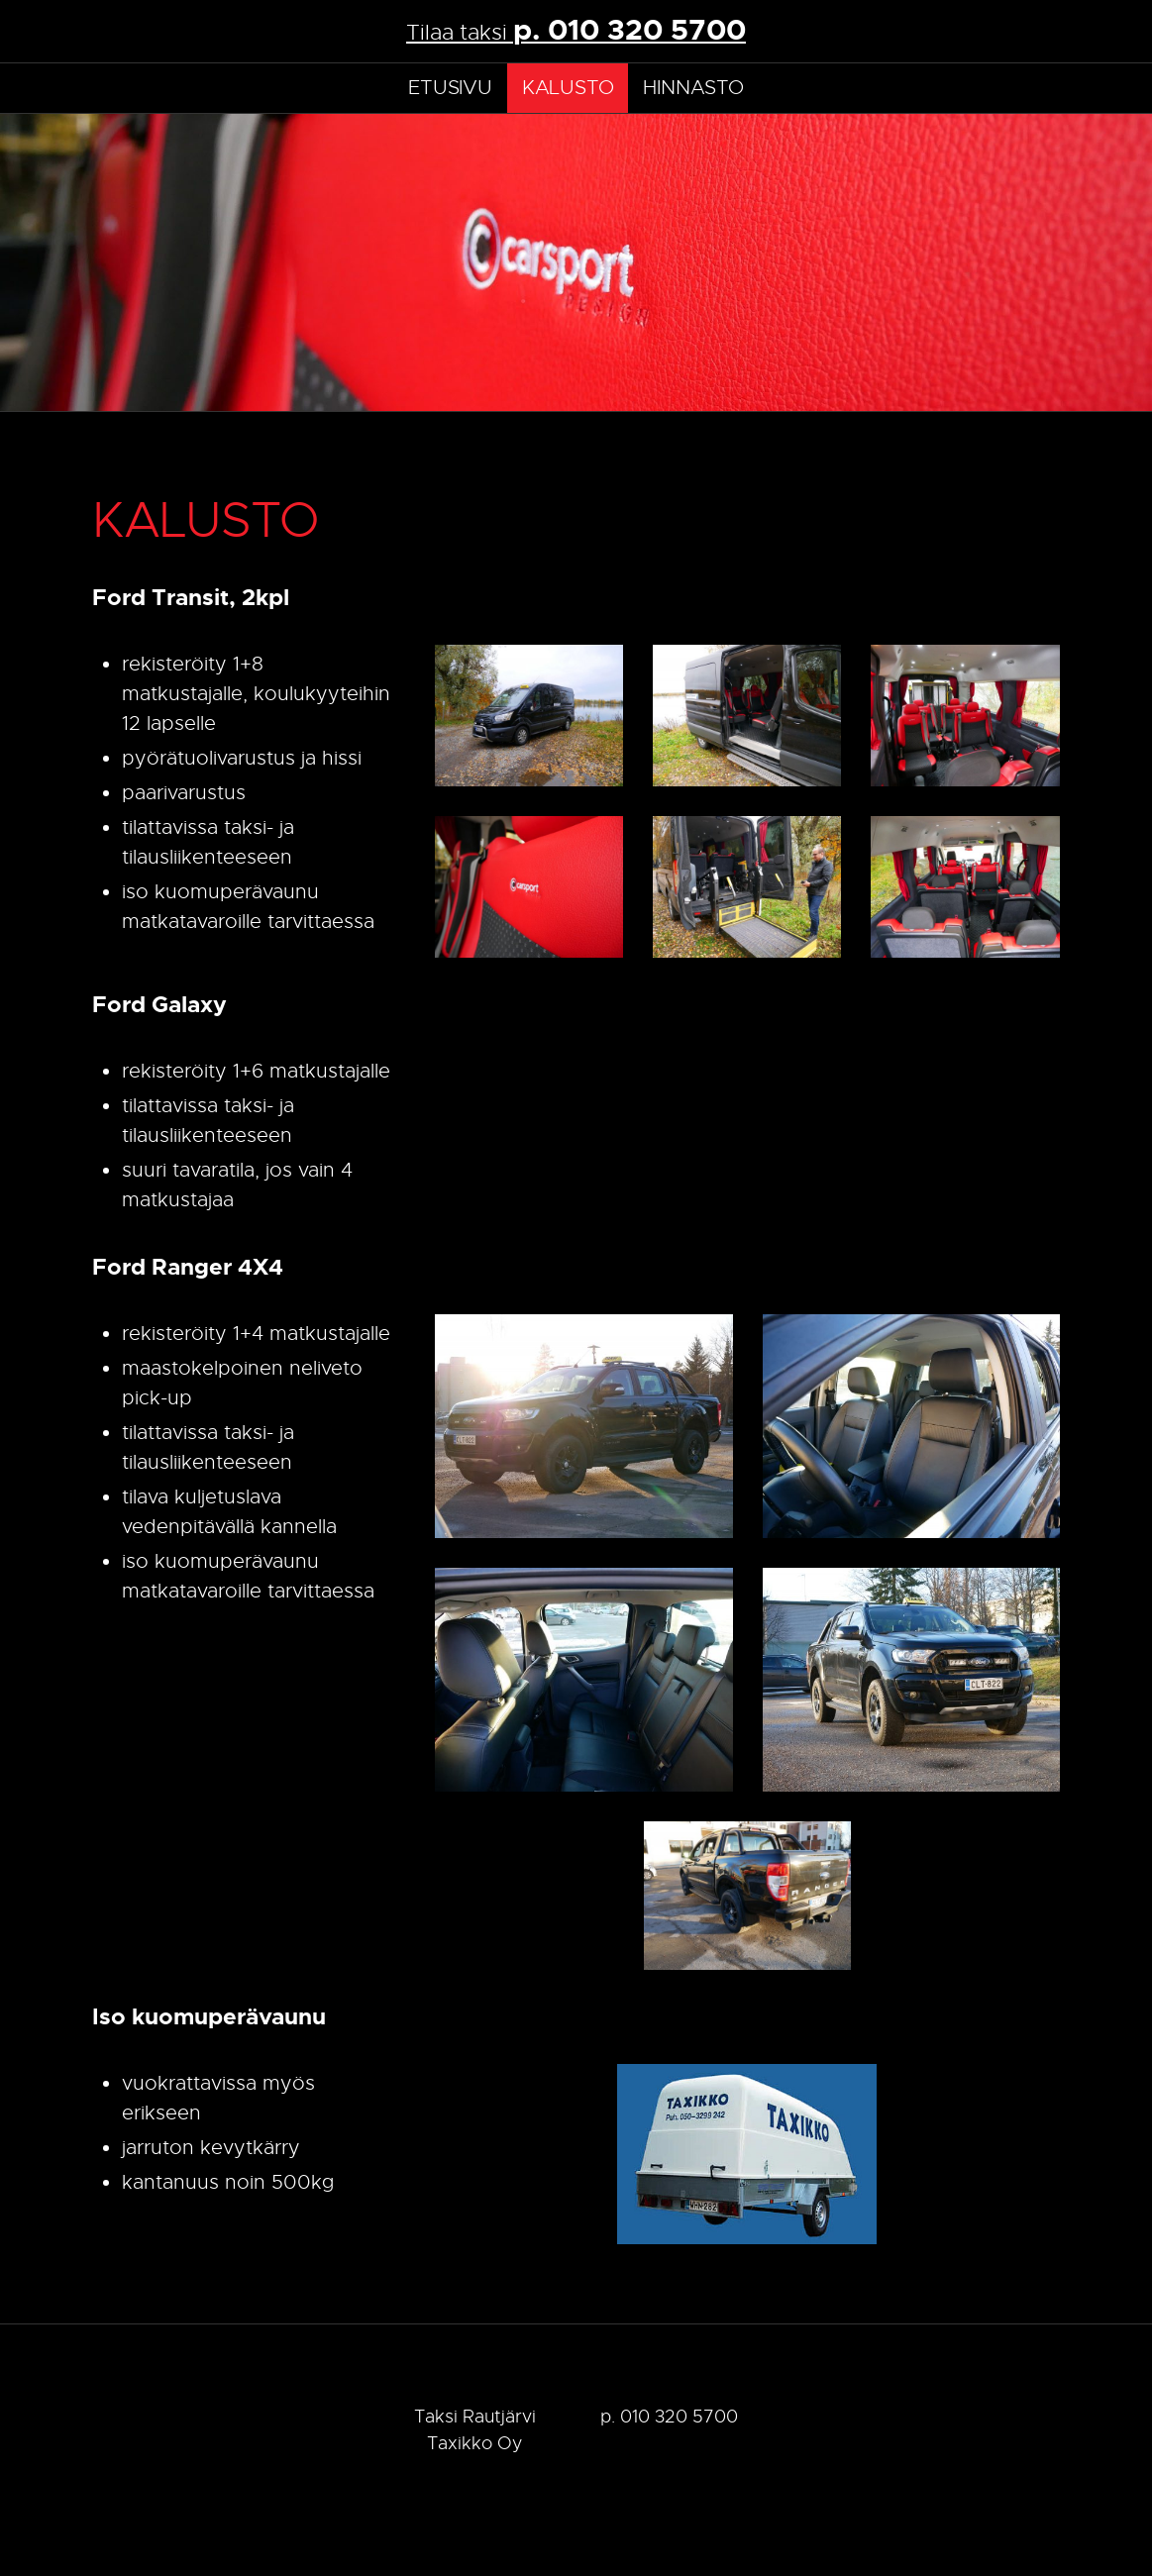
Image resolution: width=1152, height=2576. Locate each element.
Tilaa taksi (576, 30)
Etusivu (450, 87)
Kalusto (568, 87)
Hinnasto (693, 87)
